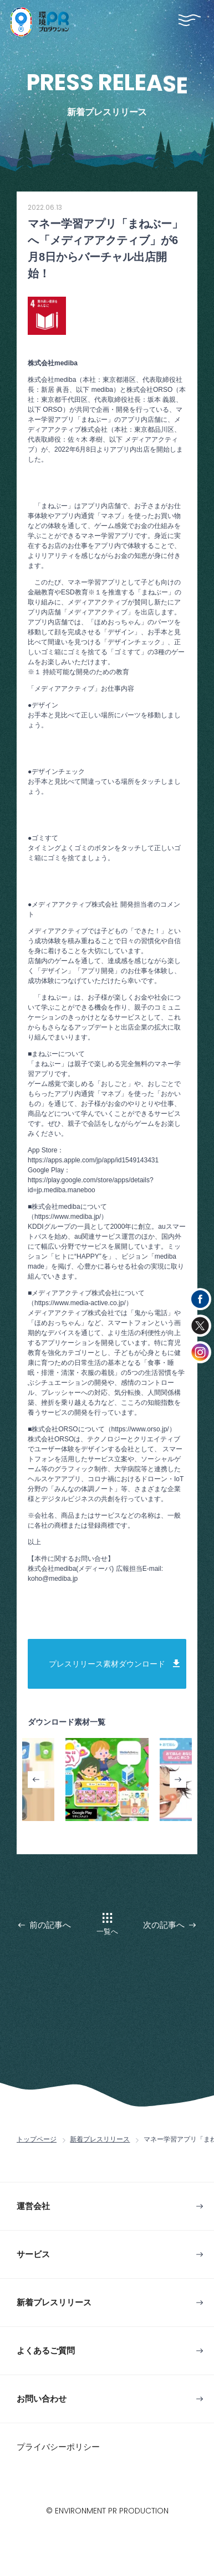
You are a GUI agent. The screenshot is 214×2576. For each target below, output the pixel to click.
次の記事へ (164, 1925)
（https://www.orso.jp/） (140, 1429)
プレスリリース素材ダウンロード (107, 1663)
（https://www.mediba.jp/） (68, 1216)
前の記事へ (50, 1925)
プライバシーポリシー (58, 2446)
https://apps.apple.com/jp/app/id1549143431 (93, 1160)
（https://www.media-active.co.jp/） (80, 1303)
